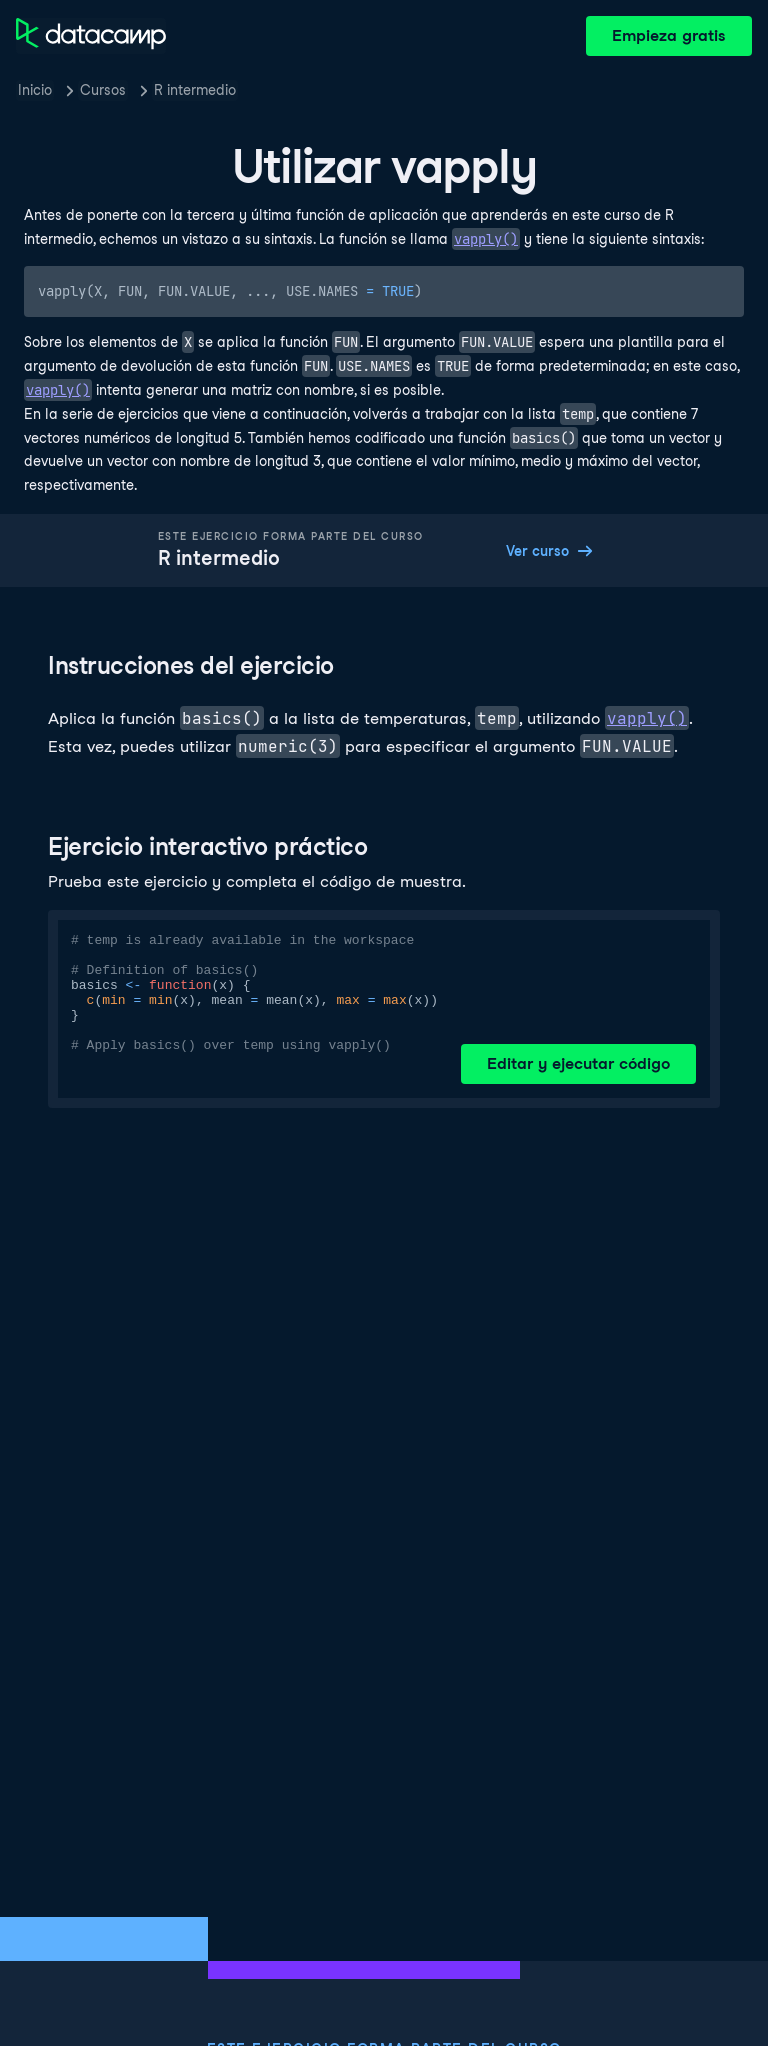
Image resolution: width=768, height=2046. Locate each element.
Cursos (103, 90)
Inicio (35, 90)
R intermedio (195, 90)
